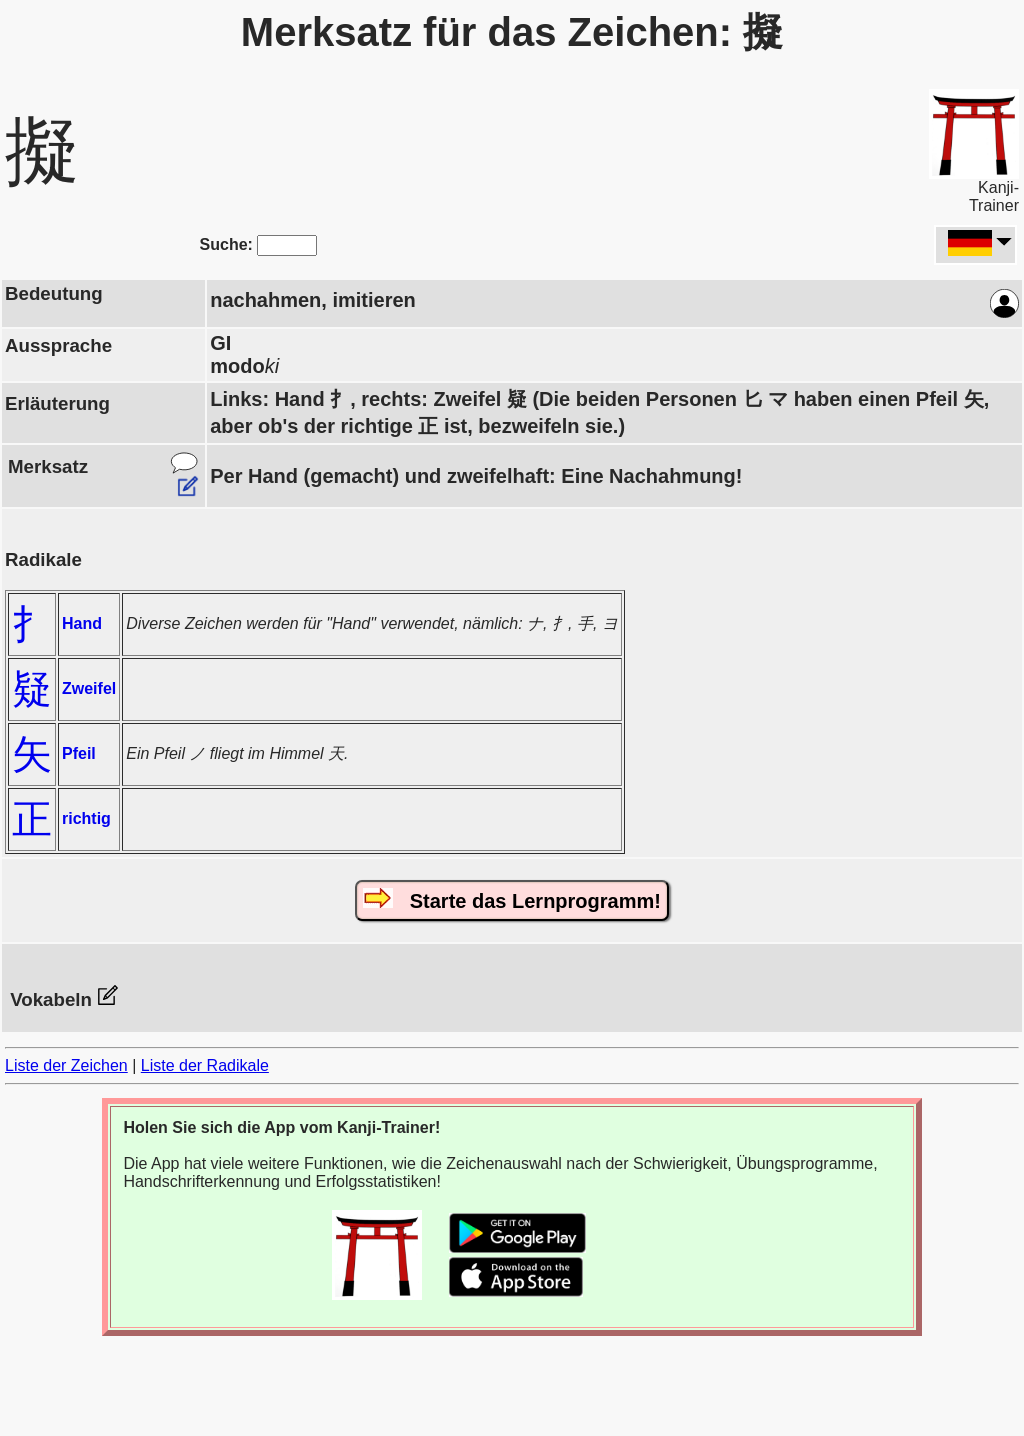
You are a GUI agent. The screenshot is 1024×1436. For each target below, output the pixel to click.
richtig (86, 818)
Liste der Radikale (205, 1065)
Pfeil (79, 753)
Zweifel (89, 688)
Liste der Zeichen (66, 1065)
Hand (82, 623)
